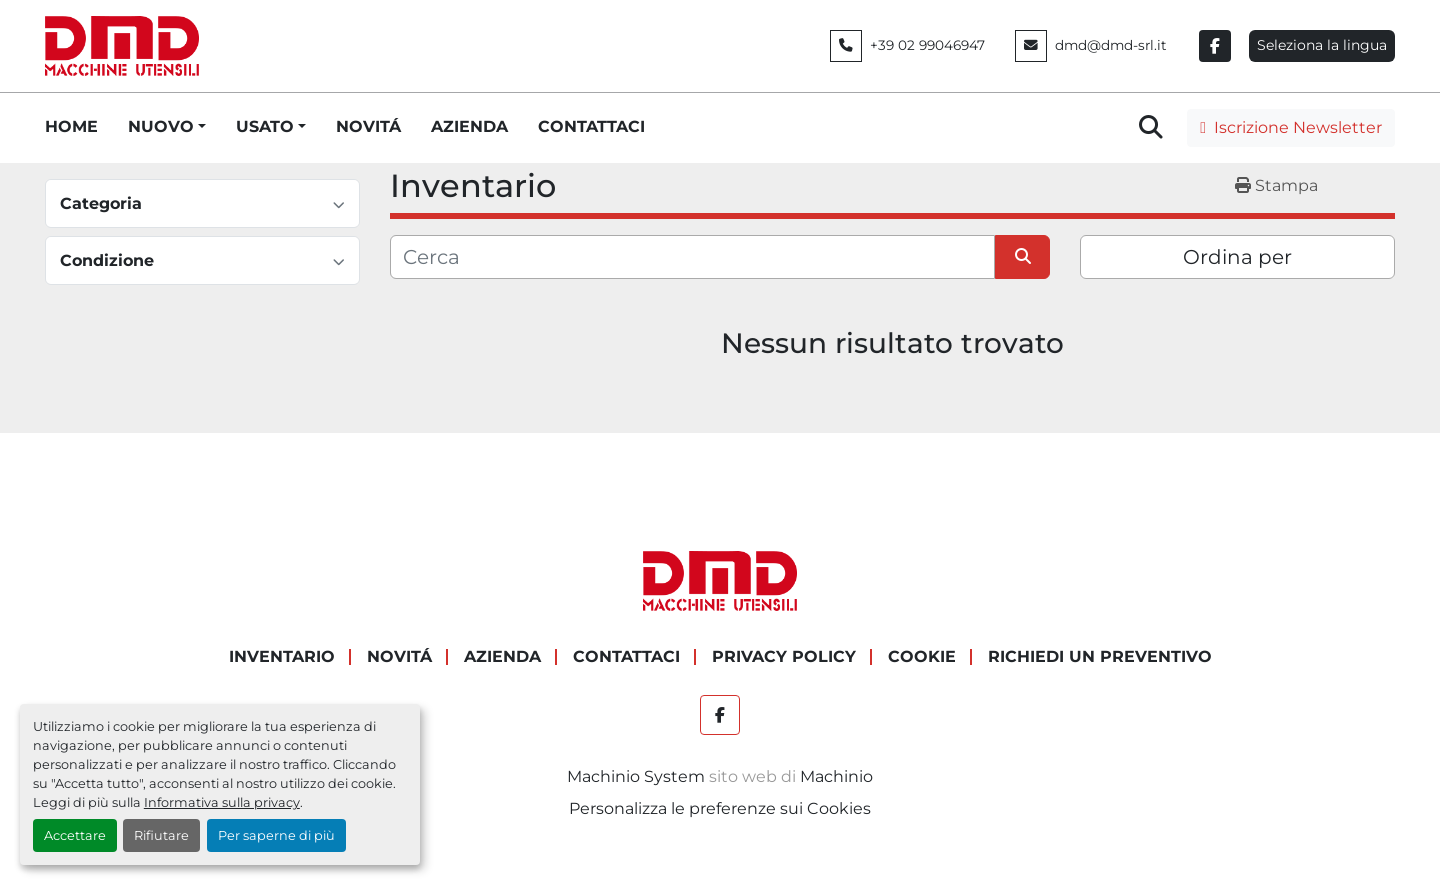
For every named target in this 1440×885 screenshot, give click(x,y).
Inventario (282, 656)
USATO (265, 126)
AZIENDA (469, 126)
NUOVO (161, 126)
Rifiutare (161, 835)
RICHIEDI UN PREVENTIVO (1100, 656)
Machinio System (636, 776)
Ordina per (1237, 257)
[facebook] (1215, 46)
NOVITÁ (368, 126)
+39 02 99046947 (927, 45)
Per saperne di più (276, 835)
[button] (167, 127)
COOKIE (922, 656)
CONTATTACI (591, 126)
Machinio (836, 776)
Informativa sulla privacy (222, 802)
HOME (71, 126)
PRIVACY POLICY (784, 656)
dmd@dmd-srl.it (1111, 45)
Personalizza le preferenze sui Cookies (720, 808)
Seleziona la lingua (1322, 45)
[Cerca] (692, 257)
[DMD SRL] (720, 579)
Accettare (75, 835)
